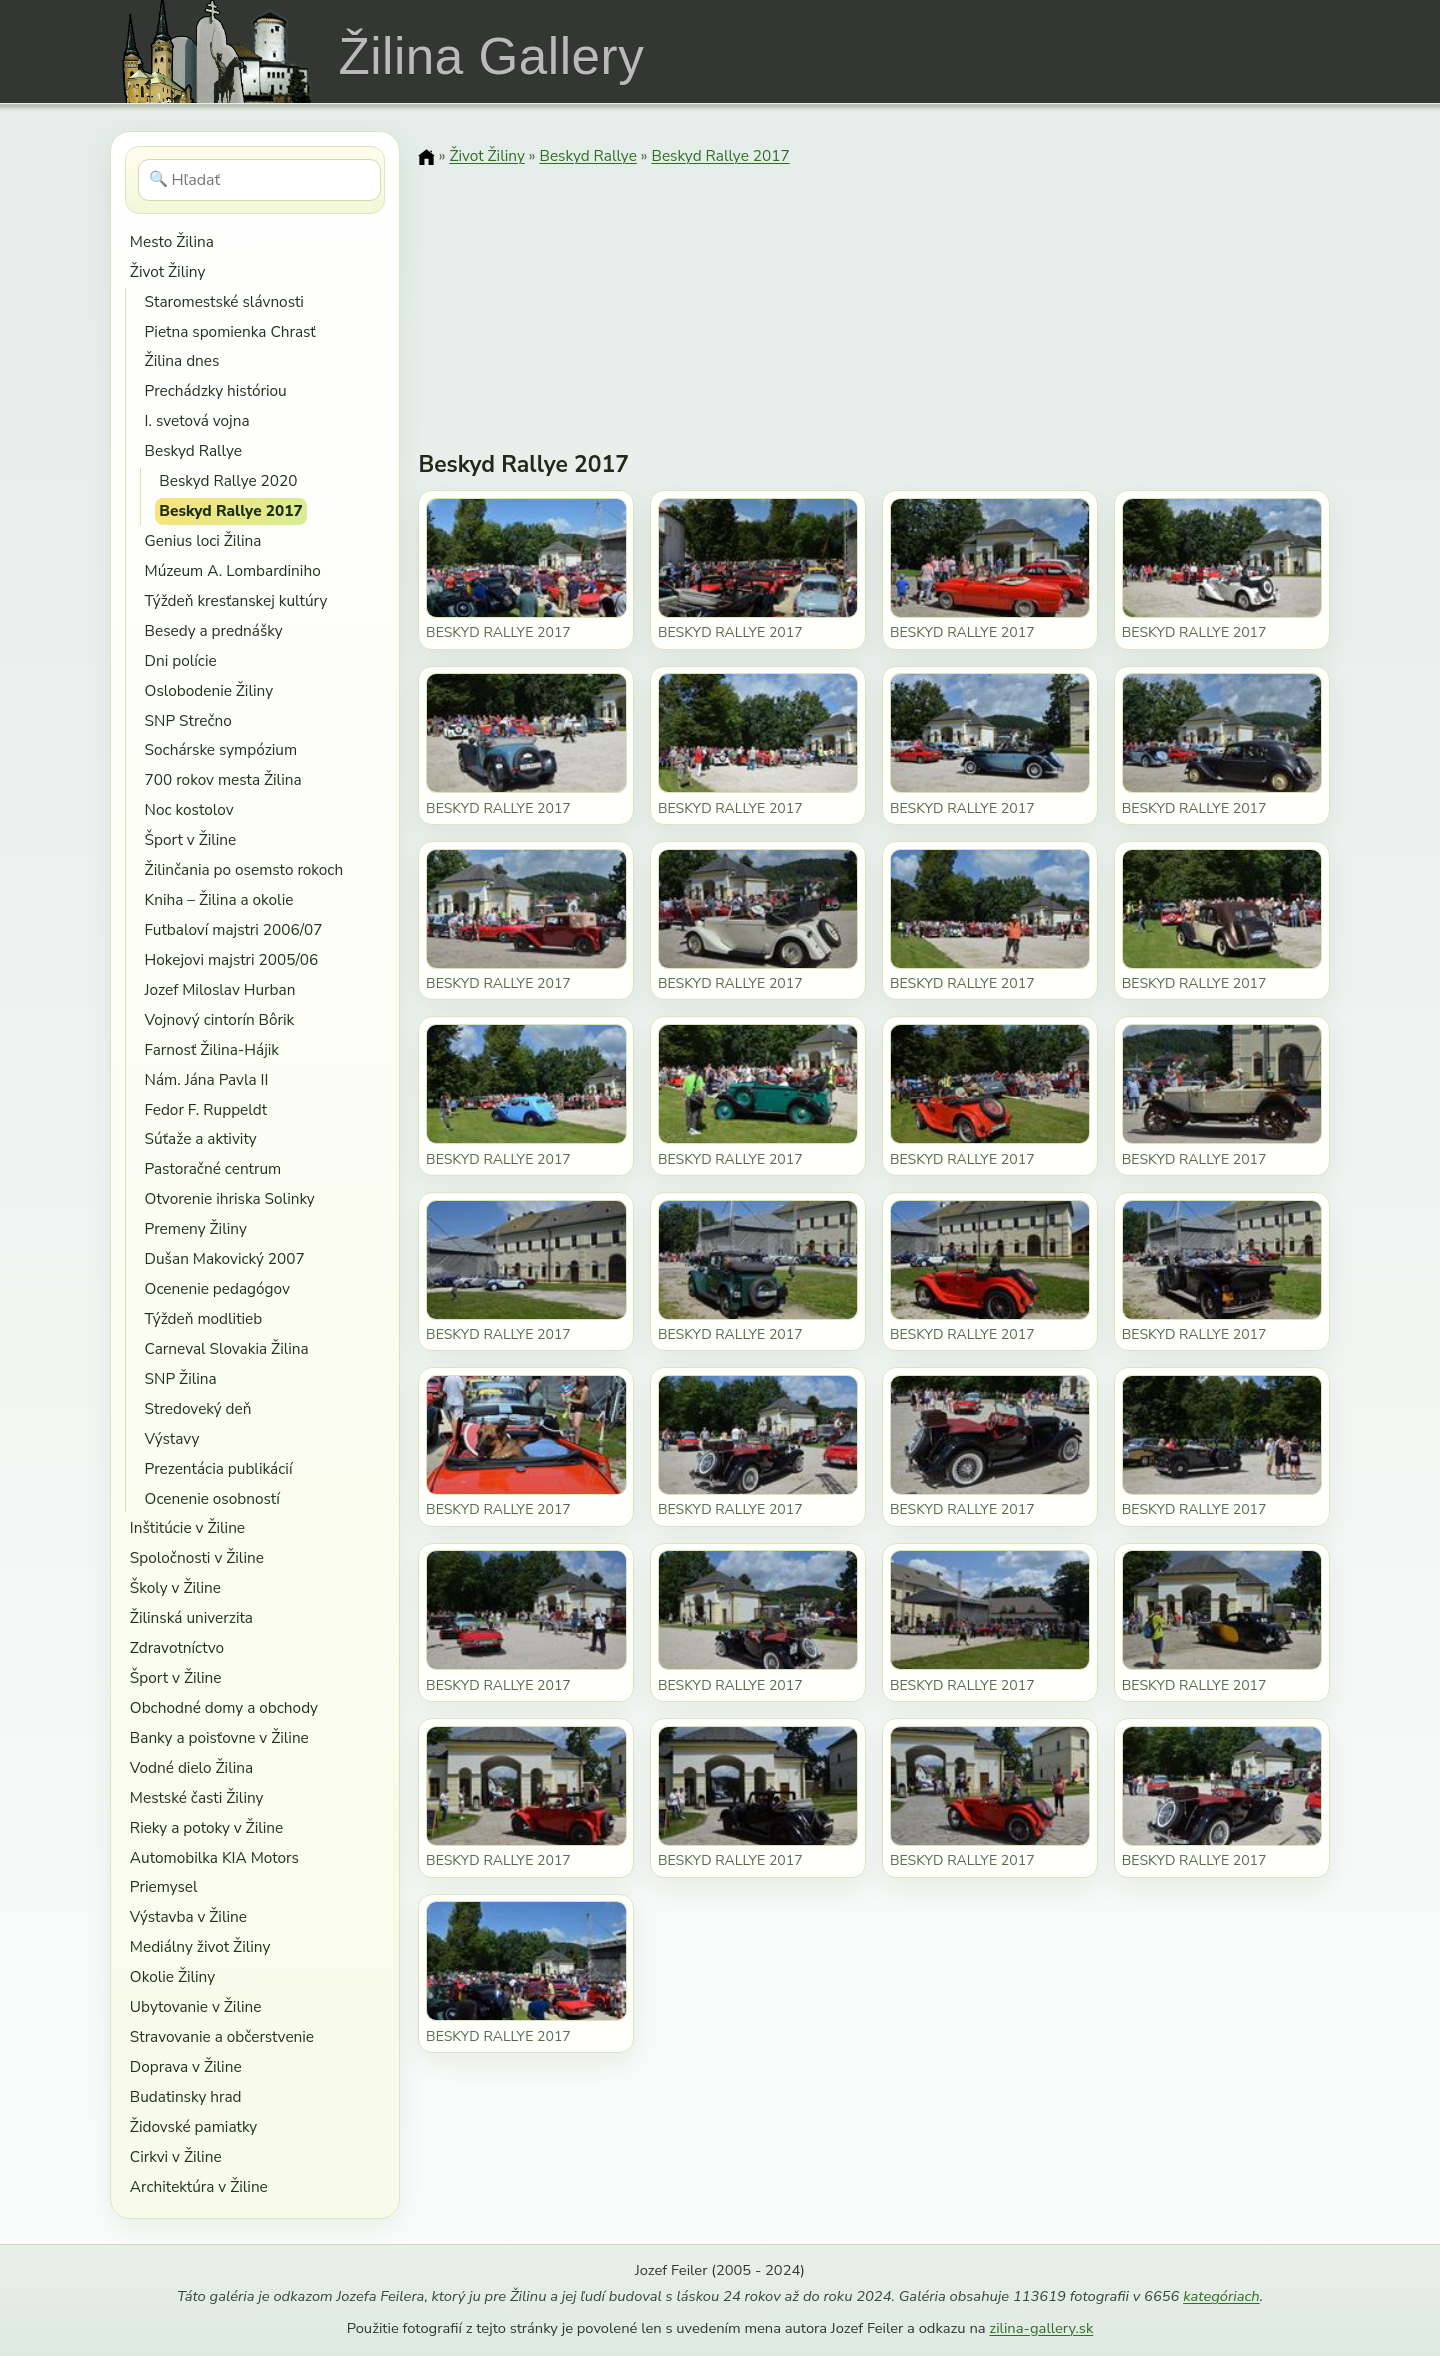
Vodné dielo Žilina (191, 1767)
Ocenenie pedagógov (217, 1288)
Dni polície (181, 660)
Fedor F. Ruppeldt (206, 1109)
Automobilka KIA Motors (214, 1857)
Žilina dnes (182, 360)
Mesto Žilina (172, 241)
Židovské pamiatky (193, 2126)
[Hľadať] (259, 180)
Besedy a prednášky (214, 630)
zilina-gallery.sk (1041, 2328)
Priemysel (164, 1886)
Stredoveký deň (198, 1408)
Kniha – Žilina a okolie (219, 899)
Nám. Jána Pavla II (207, 1079)
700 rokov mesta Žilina (223, 779)
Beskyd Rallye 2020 (228, 480)
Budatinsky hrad (186, 2096)
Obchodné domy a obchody (224, 1707)
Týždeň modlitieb (204, 1318)
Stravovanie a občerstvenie (222, 2036)
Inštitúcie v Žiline (187, 1527)
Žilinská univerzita (191, 1617)
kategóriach (1221, 2296)
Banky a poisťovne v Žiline (219, 1737)
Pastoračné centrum (213, 1168)
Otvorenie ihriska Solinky (230, 1198)
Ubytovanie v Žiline (196, 2006)
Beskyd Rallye (193, 450)
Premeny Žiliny (196, 1228)
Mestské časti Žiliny (197, 1797)
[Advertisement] (874, 295)
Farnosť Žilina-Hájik (212, 1049)
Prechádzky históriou (216, 390)
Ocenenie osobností (212, 1498)
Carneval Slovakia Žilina (227, 1348)
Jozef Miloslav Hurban (220, 989)
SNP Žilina (181, 1378)
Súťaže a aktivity (201, 1138)
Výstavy (172, 1438)
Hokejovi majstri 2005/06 (232, 959)
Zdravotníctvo (177, 1647)
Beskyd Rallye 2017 (230, 510)
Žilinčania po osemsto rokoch (244, 869)
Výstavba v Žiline (188, 1916)
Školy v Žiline (175, 1587)
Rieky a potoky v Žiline (206, 1827)
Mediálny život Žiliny (200, 1946)
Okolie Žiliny (172, 1976)
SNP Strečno (188, 720)
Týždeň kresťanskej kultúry (236, 600)
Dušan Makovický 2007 (225, 1258)
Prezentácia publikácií (219, 1468)
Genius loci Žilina (203, 540)
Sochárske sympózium (221, 749)
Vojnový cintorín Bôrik (220, 1019)
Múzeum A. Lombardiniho (233, 570)
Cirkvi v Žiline (176, 2156)
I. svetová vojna (197, 420)
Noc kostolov (189, 809)
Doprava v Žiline (186, 2066)
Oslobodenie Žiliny (209, 690)
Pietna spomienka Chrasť (230, 331)
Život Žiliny (167, 271)
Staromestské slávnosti (224, 301)
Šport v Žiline (191, 839)
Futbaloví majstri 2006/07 (234, 929)
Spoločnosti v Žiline (197, 1557)
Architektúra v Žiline (199, 2186)
